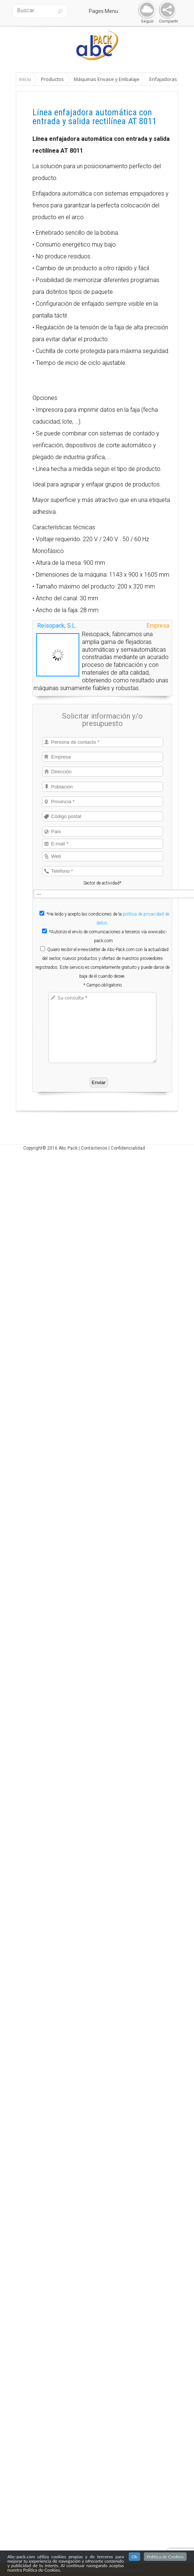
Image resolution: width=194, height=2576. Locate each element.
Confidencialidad (128, 1148)
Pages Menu (108, 11)
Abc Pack (68, 1148)
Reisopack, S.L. (56, 625)
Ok (135, 2556)
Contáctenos (94, 1148)
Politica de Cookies (165, 2556)
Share (166, 10)
